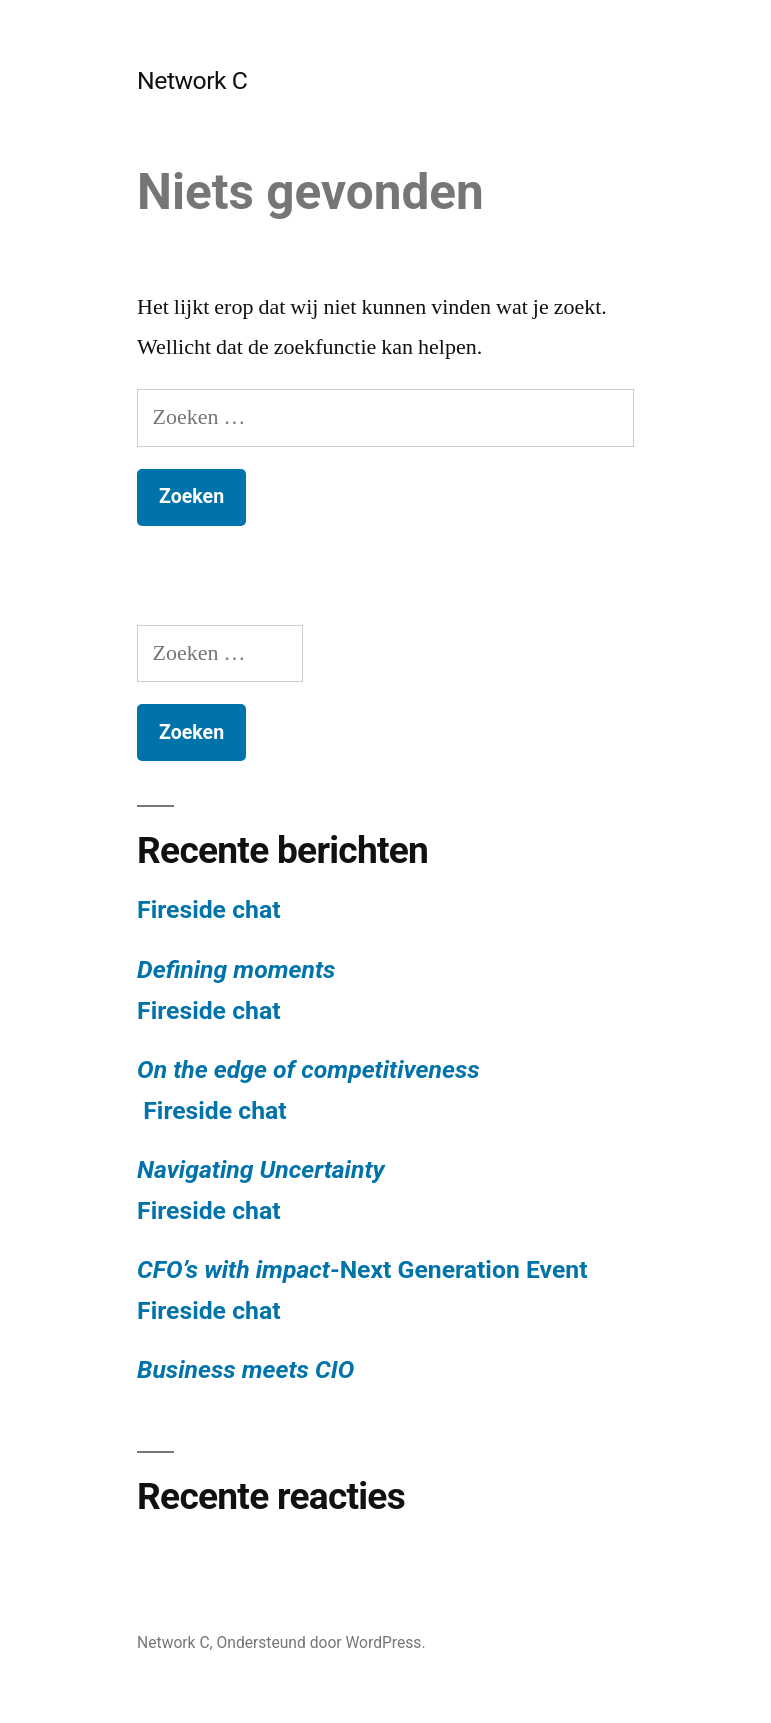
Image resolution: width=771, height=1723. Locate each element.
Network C (192, 80)
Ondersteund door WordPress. (321, 1642)
